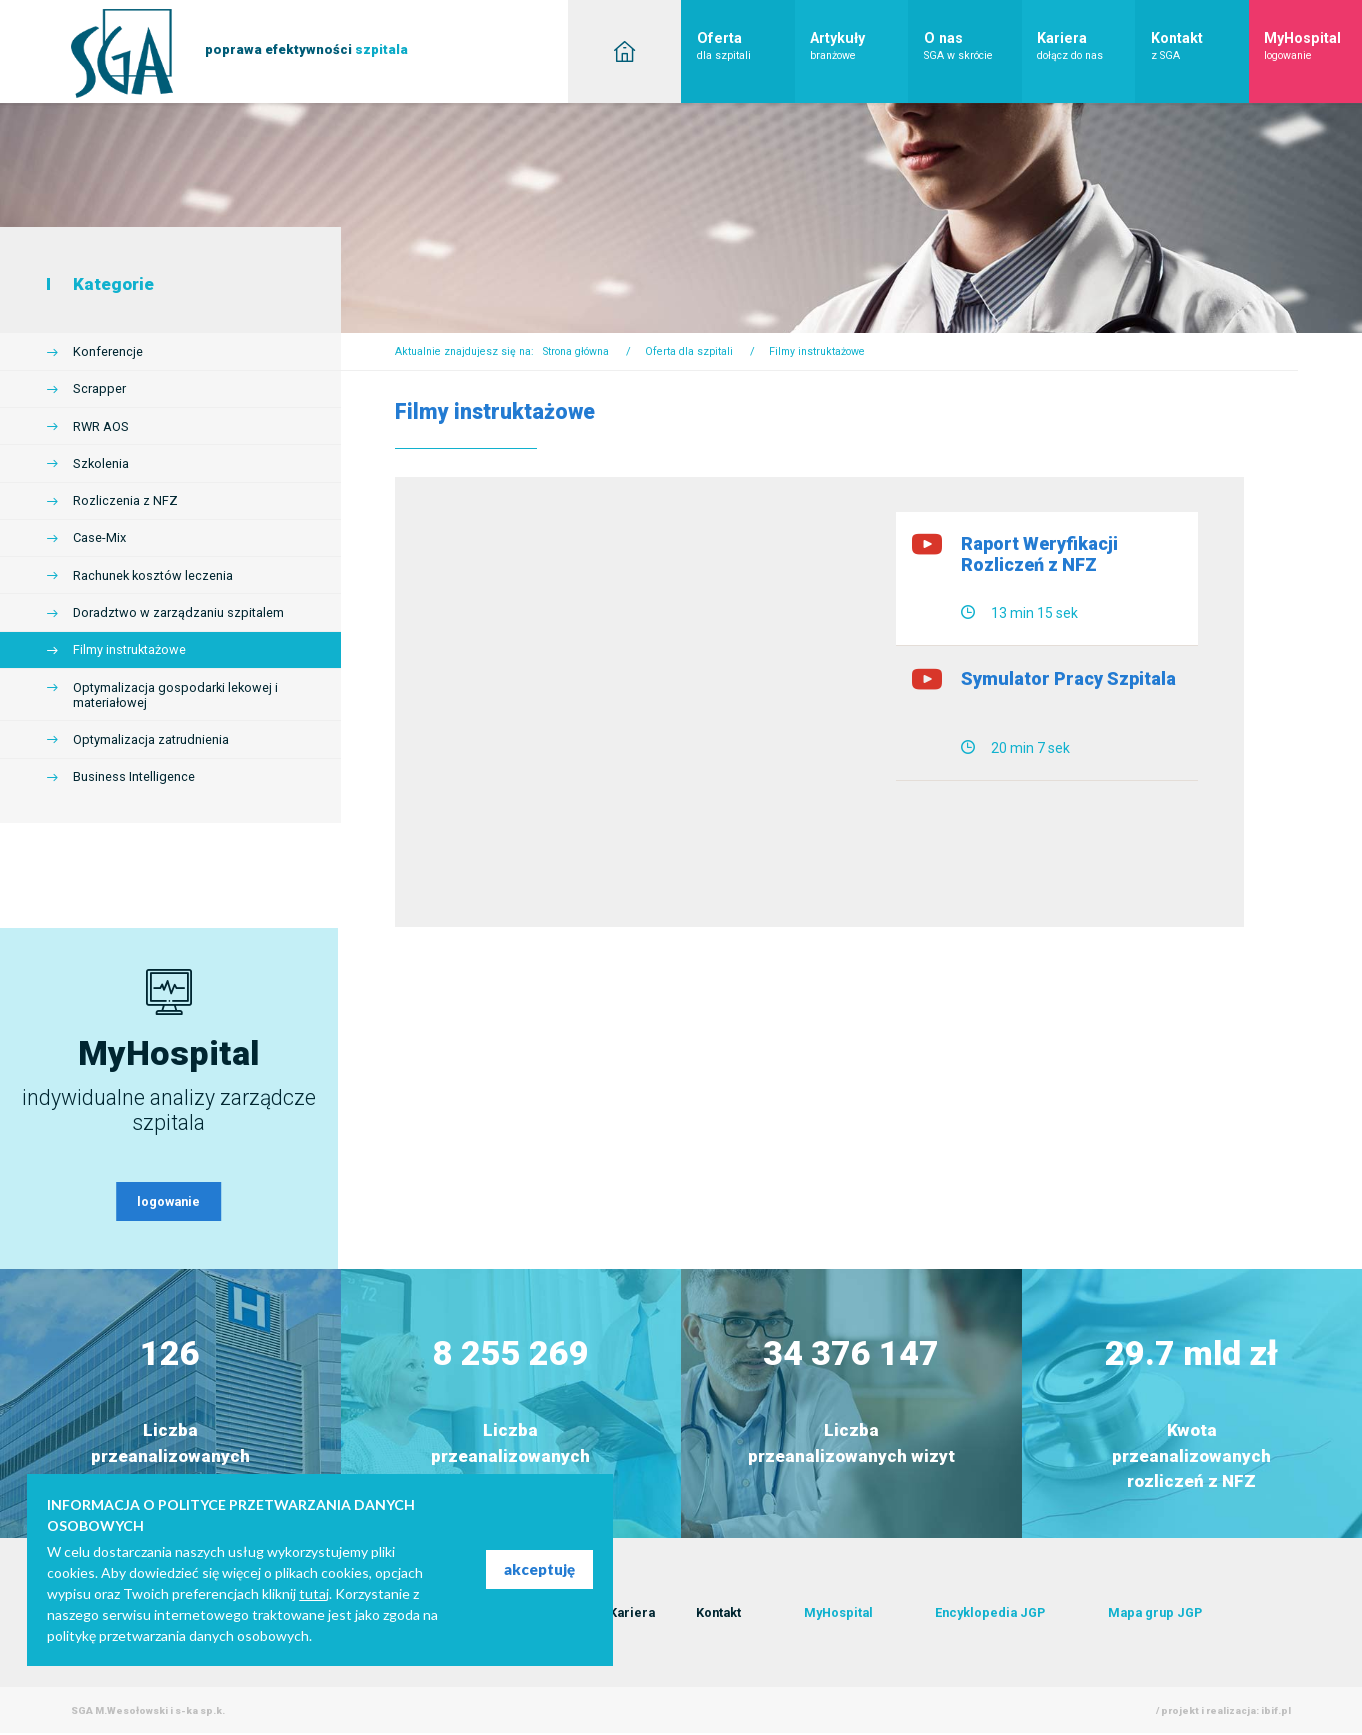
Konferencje (108, 351)
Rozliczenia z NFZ (125, 500)
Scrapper (99, 388)
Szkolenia (101, 463)
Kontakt (1200, 46)
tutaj (314, 1593)
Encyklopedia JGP (990, 1614)
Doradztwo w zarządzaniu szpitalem (178, 612)
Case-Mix (99, 537)
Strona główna (576, 351)
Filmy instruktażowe (129, 649)
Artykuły (859, 46)
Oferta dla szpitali (689, 351)
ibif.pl (1276, 1711)
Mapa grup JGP (1155, 1614)
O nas (973, 46)
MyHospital (1313, 46)
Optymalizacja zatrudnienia (151, 739)
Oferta (746, 46)
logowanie (168, 1202)
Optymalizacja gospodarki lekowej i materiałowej (175, 695)
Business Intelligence (134, 776)
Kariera (1086, 46)
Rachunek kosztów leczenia (153, 575)
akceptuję (539, 1569)
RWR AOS (101, 426)
